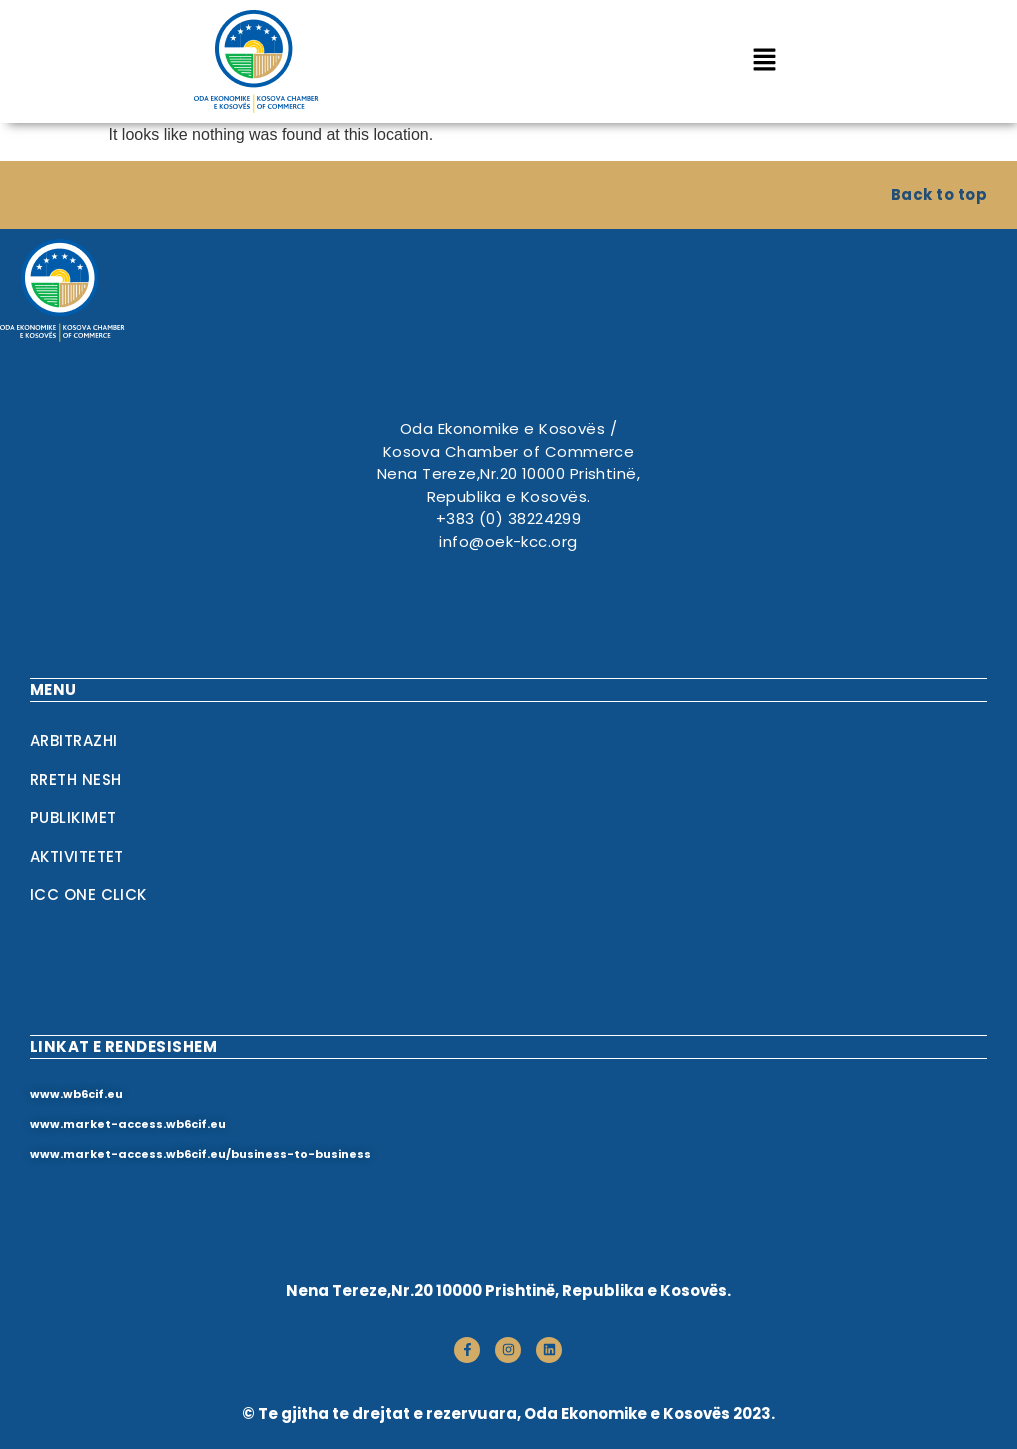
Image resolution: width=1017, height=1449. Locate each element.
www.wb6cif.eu (76, 1094)
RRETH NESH (76, 779)
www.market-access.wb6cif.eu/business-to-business (200, 1154)
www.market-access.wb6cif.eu (128, 1124)
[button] (765, 61)
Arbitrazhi (74, 740)
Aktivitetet (77, 856)
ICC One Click (88, 894)
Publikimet (73, 817)
